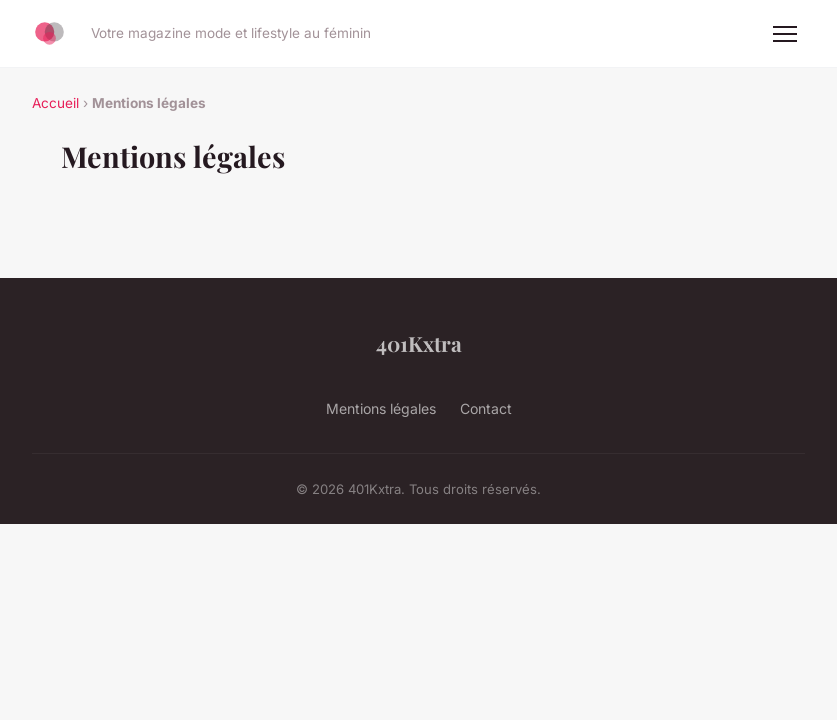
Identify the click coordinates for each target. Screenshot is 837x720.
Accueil (55, 103)
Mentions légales (381, 408)
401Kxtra (419, 343)
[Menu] (785, 34)
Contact (486, 408)
